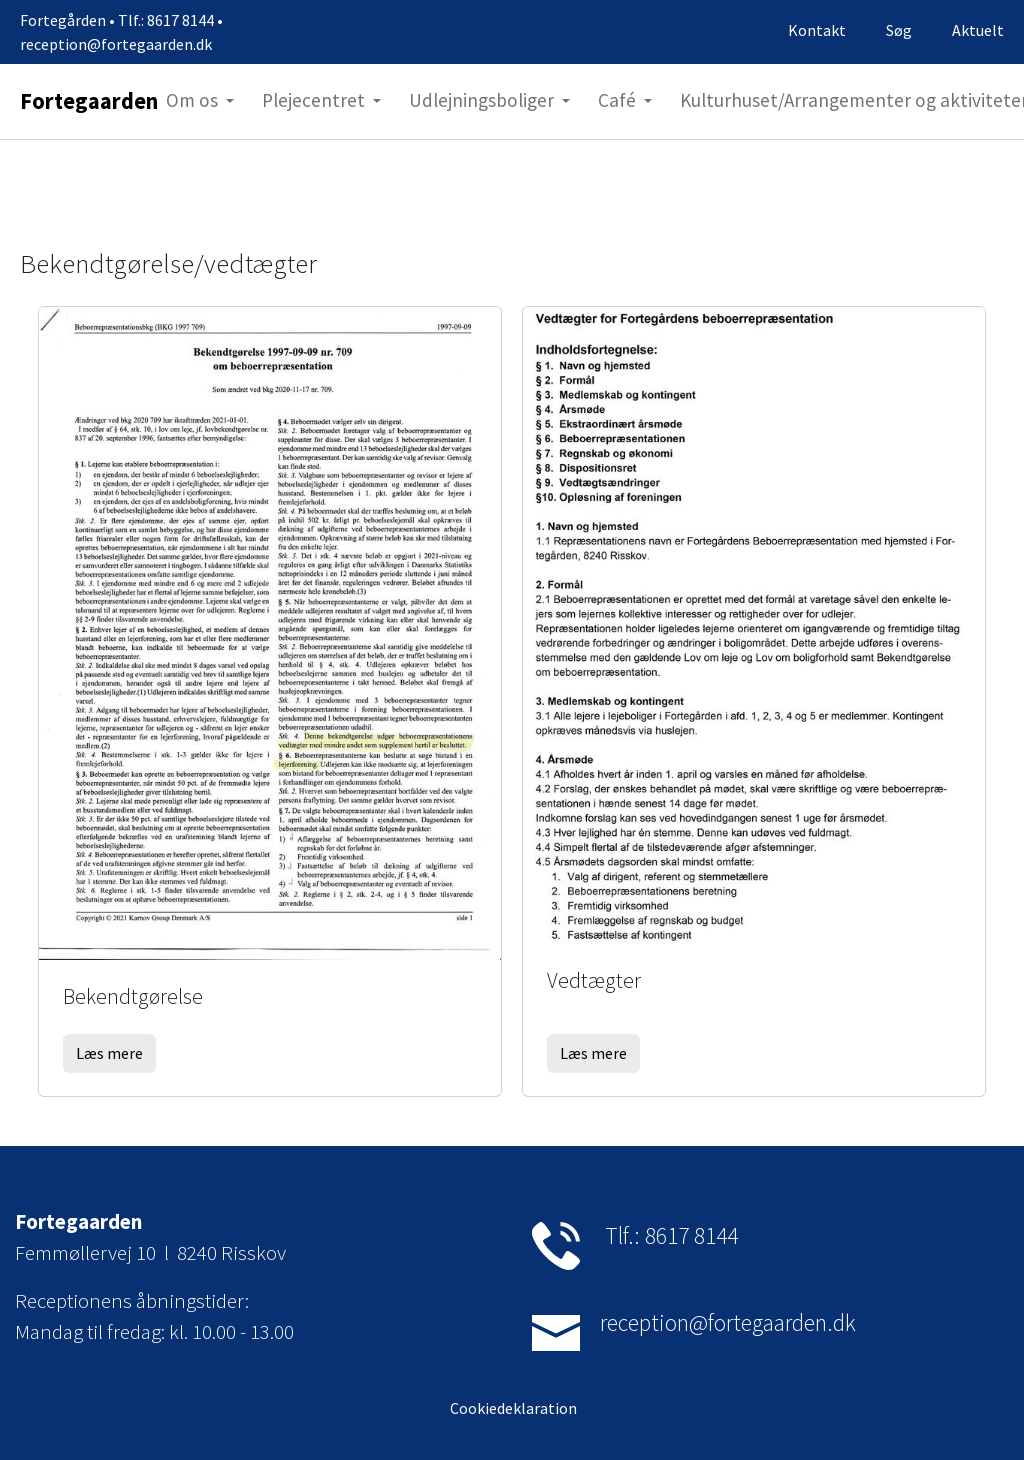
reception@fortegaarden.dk (728, 1322)
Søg (899, 30)
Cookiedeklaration (512, 1408)
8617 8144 (691, 1235)
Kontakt (817, 30)
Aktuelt (978, 30)
